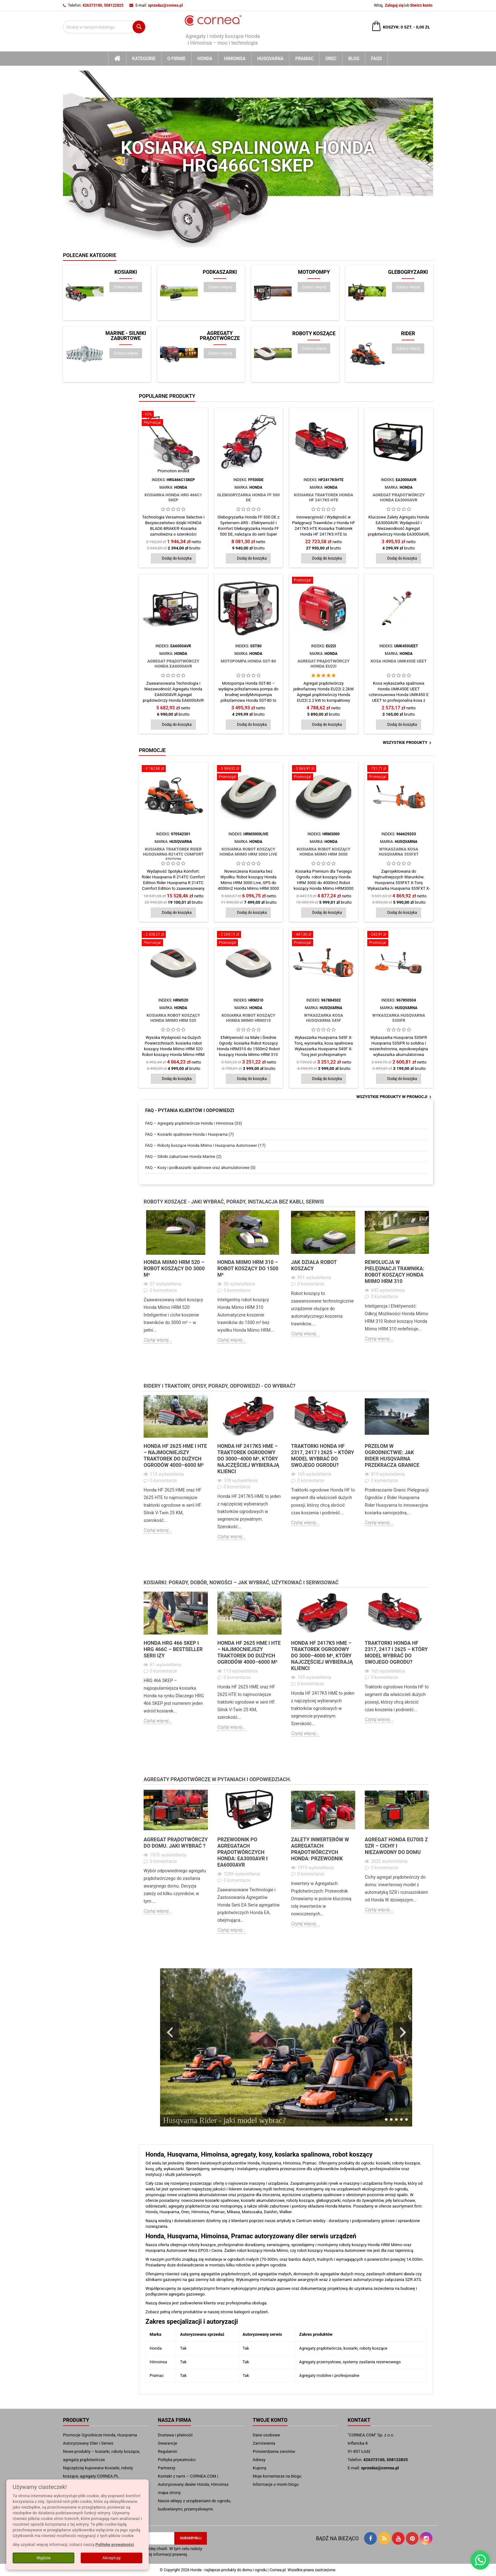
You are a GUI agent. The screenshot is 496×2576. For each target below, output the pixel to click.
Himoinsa (234, 58)
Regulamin (167, 2451)
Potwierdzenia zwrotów (274, 2451)
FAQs (376, 58)
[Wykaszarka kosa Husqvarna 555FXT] (399, 773)
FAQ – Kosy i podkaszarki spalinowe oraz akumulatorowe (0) (200, 1167)
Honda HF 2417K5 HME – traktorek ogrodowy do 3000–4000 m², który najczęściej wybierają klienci (248, 1458)
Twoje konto (270, 2420)
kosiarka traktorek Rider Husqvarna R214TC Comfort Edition (173, 854)
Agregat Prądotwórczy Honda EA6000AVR (173, 664)
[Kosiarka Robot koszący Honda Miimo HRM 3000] (323, 773)
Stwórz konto (421, 5)
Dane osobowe (266, 2435)
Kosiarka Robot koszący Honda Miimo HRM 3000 (323, 852)
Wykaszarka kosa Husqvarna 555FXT (399, 852)
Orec (331, 58)
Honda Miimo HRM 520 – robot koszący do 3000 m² (174, 1268)
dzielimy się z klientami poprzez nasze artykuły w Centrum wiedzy (266, 2220)
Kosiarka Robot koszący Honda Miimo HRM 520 (173, 1018)
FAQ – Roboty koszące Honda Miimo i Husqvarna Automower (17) (205, 1145)
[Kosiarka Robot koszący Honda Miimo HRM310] (248, 939)
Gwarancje (167, 2443)
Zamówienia (264, 2443)
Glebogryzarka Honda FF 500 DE (248, 497)
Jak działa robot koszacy (314, 1265)
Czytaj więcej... (158, 1339)
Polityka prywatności (176, 2459)
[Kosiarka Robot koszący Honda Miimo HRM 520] (173, 939)
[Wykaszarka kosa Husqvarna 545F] (323, 939)
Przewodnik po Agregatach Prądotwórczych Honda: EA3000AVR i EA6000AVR (242, 1852)
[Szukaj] (104, 27)
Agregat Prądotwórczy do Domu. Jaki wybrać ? (176, 1843)
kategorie (144, 58)
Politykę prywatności (114, 2544)
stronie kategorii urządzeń (244, 2311)
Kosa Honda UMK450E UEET (399, 661)
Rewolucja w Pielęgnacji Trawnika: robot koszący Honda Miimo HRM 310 (394, 1271)
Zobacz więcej (128, 287)
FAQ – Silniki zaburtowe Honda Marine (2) (183, 1156)
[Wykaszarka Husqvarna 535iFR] (399, 939)
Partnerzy (166, 2468)
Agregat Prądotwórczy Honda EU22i (323, 664)
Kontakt (359, 2420)
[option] (176, 1281)
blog (353, 58)
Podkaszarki (220, 272)
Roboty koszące (314, 333)
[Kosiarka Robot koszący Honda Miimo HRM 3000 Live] (248, 773)
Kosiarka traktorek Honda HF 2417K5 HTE (323, 497)
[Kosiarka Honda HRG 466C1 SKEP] (173, 419)
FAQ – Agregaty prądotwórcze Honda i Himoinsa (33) (193, 1123)
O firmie (176, 58)
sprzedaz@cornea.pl (165, 5)
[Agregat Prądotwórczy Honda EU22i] (323, 581)
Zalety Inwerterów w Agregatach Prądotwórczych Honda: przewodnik (320, 1849)
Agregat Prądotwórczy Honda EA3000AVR (399, 497)
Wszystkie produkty (408, 743)
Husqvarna (270, 58)
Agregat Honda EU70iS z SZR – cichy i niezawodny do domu (396, 1846)
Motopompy (314, 272)
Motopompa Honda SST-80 (248, 661)
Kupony (259, 2468)
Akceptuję (111, 2557)
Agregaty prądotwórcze (220, 336)
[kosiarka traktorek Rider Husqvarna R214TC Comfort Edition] (173, 769)
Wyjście (43, 2557)
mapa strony (169, 2492)
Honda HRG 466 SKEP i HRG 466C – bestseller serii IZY (173, 1649)
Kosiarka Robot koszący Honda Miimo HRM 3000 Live (248, 852)
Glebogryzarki (408, 272)
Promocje (152, 750)
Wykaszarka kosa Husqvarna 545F (323, 1018)
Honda (205, 58)
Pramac (304, 58)
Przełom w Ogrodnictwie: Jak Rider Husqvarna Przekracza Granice (392, 1455)
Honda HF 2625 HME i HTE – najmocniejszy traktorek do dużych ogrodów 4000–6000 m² (175, 1455)
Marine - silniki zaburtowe (125, 336)
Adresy (259, 2459)
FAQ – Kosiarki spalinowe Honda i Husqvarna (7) (189, 1134)
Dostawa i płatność (175, 2435)
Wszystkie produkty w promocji (394, 1097)
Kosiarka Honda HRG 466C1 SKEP (173, 497)
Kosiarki (126, 272)
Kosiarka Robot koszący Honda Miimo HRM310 (248, 1018)
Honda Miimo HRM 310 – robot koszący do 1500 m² (247, 1268)
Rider (408, 333)
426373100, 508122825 (103, 5)
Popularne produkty (167, 396)
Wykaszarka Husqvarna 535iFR (398, 1018)
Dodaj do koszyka (177, 558)
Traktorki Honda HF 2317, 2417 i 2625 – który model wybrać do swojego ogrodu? (322, 1455)
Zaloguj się (394, 5)
